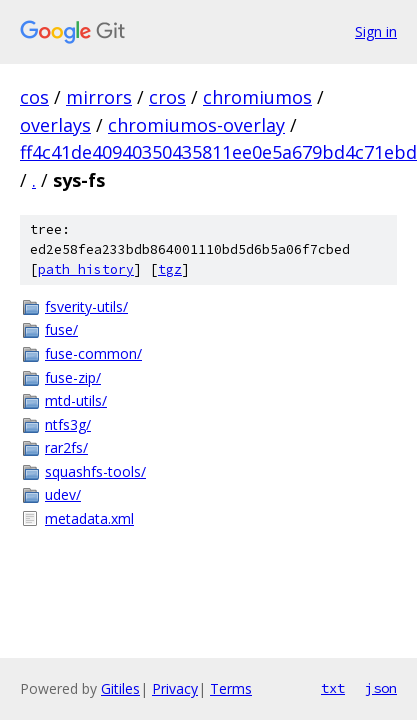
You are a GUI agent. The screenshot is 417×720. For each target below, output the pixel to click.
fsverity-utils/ (86, 306)
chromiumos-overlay (196, 125)
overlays (55, 125)
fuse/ (61, 329)
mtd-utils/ (76, 400)
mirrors (99, 97)
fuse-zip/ (73, 377)
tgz (170, 269)
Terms (231, 688)
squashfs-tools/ (95, 471)
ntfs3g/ (68, 424)
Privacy (175, 688)
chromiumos (257, 97)
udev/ (63, 494)
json (381, 688)
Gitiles (120, 688)
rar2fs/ (66, 447)
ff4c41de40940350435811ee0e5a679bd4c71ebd (218, 152)
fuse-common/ (93, 353)
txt (333, 688)
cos (34, 97)
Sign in (376, 31)
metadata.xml (89, 518)
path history (86, 269)
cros (167, 97)
